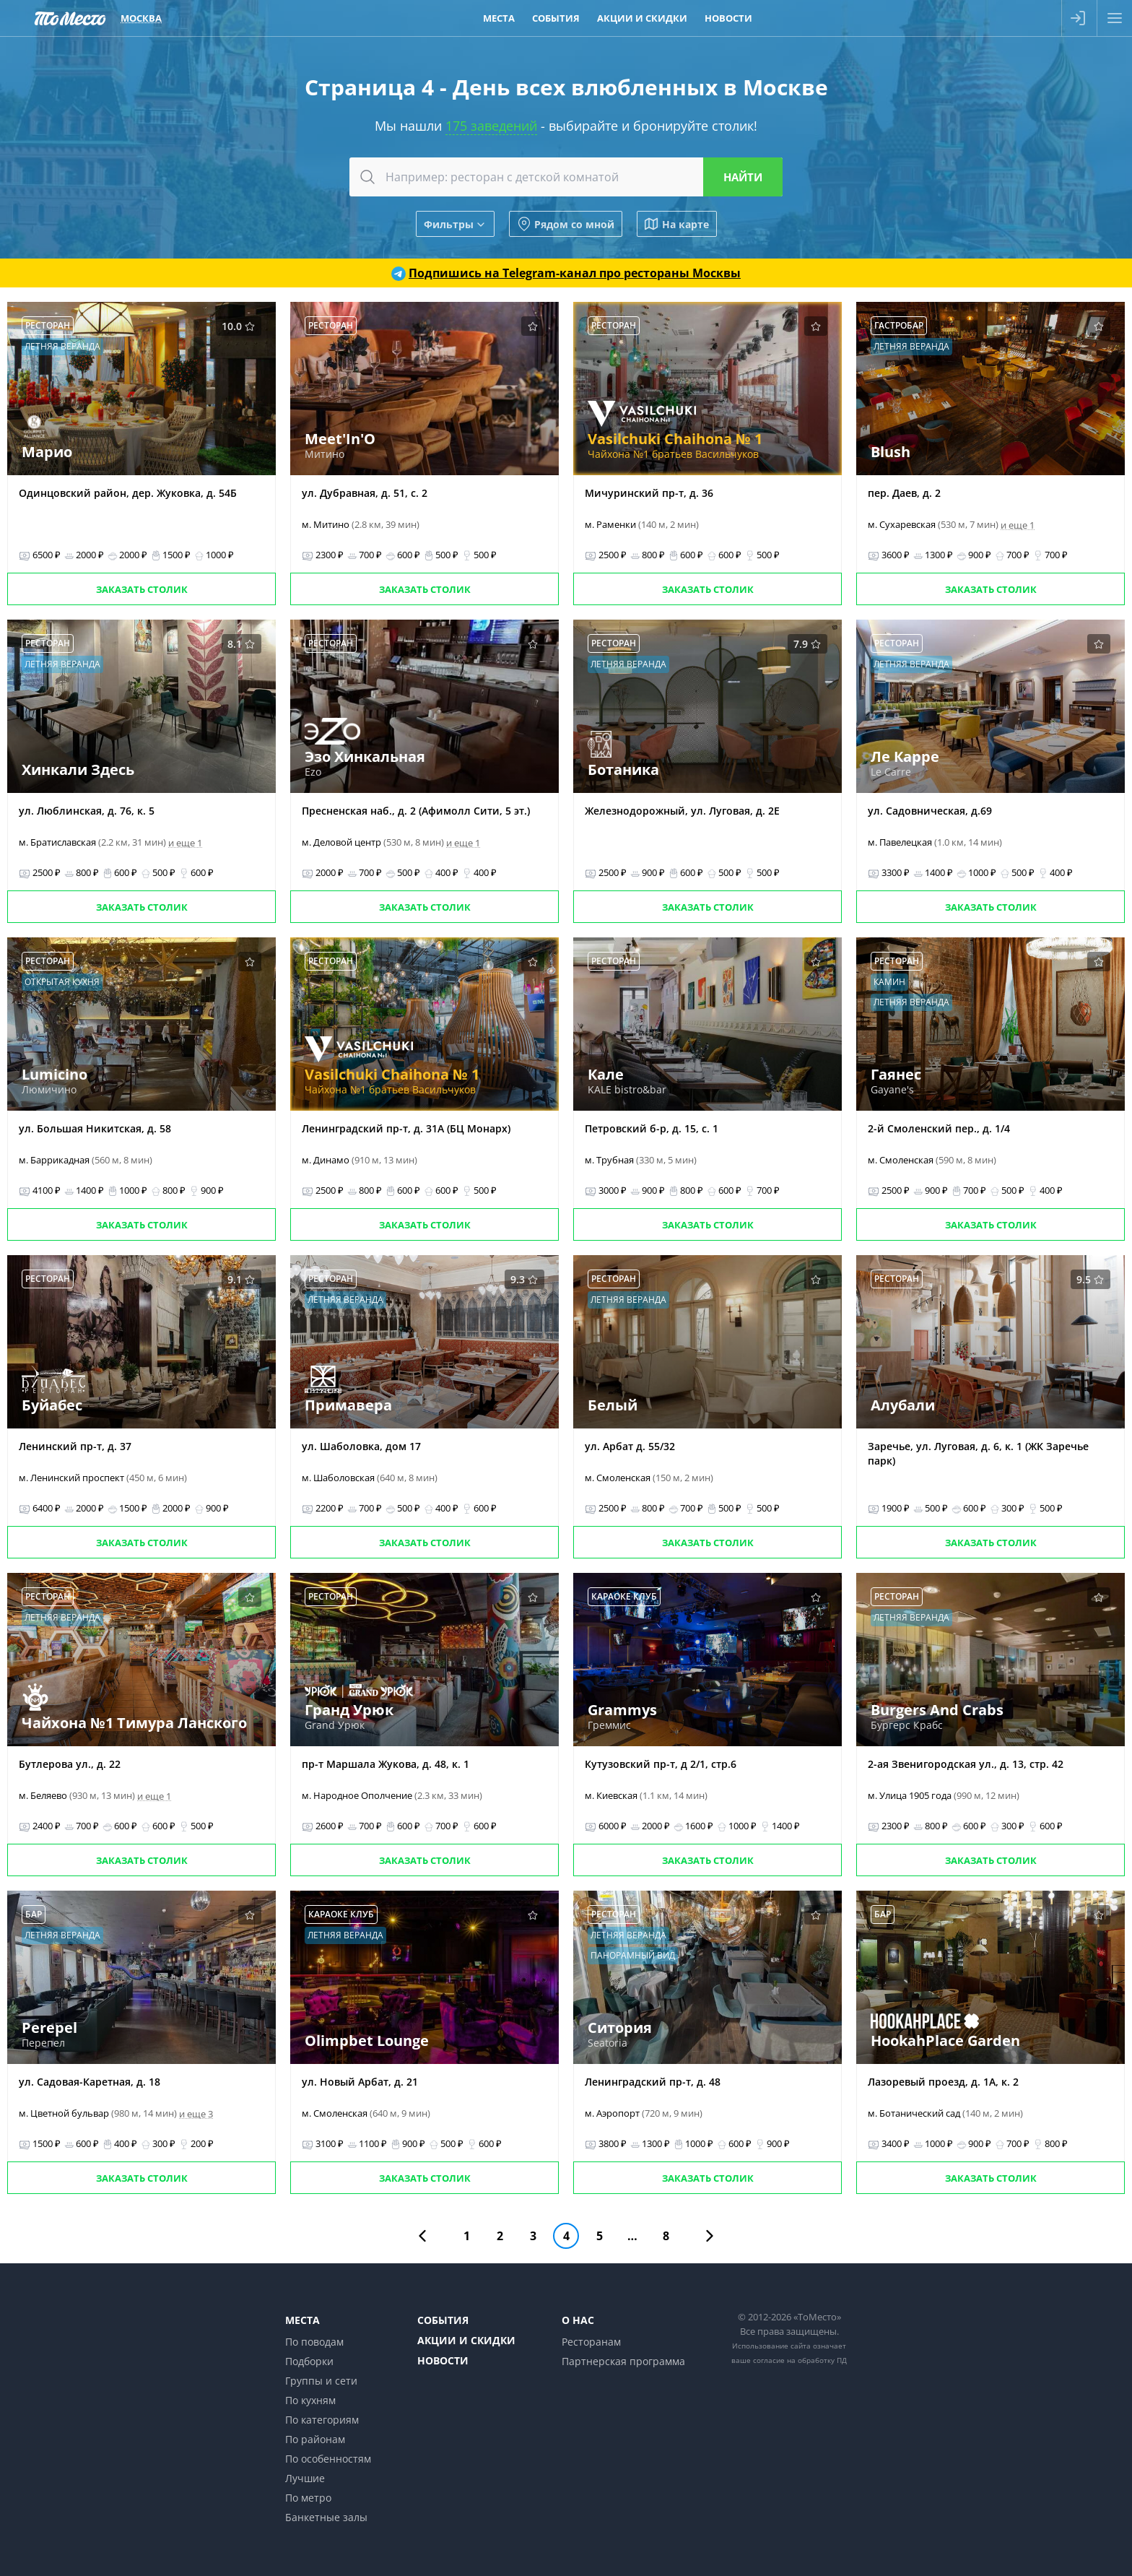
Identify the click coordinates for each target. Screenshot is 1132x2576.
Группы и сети (321, 2381)
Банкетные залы (326, 2517)
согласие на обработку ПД (800, 2360)
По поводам (314, 2342)
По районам (315, 2439)
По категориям (322, 2420)
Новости (443, 2360)
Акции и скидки (466, 2340)
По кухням (310, 2400)
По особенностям (328, 2459)
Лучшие (305, 2478)
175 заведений (491, 125)
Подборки (309, 2361)
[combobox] (566, 176)
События (443, 2320)
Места (302, 2320)
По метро (308, 2498)
